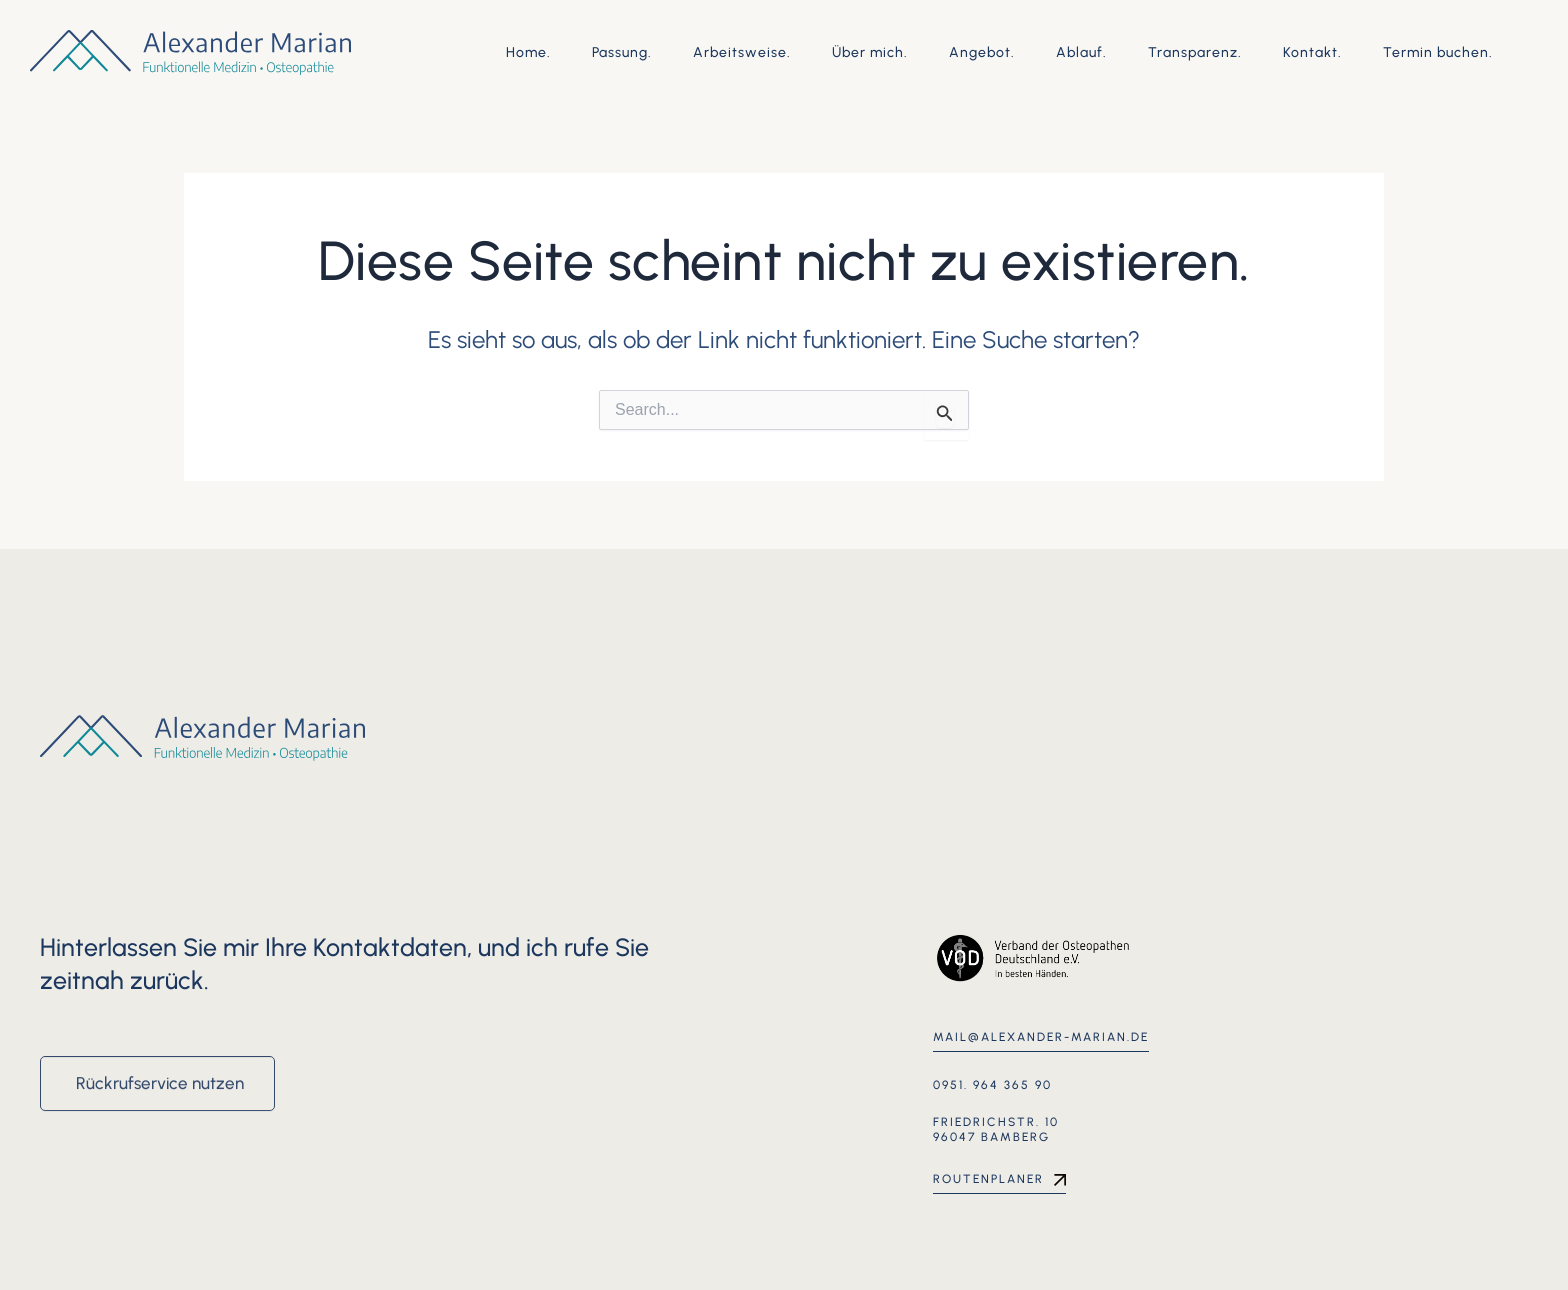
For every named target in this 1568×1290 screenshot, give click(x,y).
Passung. (622, 52)
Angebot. (982, 52)
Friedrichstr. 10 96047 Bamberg (996, 1130)
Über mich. (870, 52)
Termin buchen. (1438, 52)
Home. (528, 52)
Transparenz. (1195, 52)
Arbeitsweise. (742, 52)
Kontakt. (1312, 52)
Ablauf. (1081, 52)
